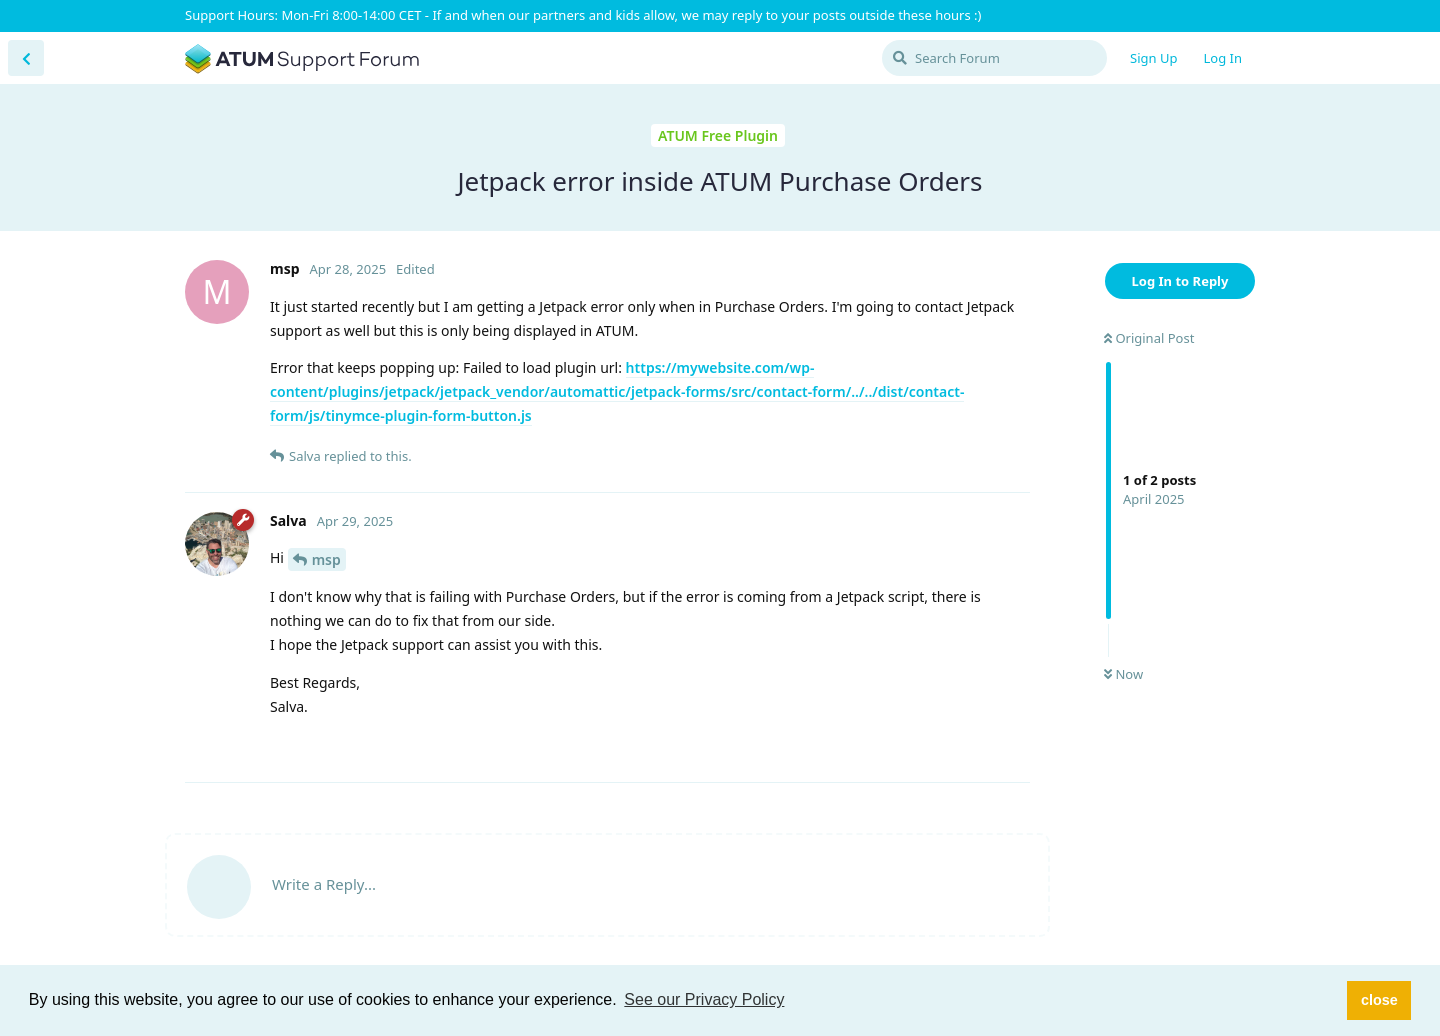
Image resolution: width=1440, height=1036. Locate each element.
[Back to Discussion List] (26, 58)
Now (1123, 674)
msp (326, 559)
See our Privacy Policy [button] (704, 999)
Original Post (1149, 338)
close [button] (1379, 1000)
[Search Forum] (994, 58)
